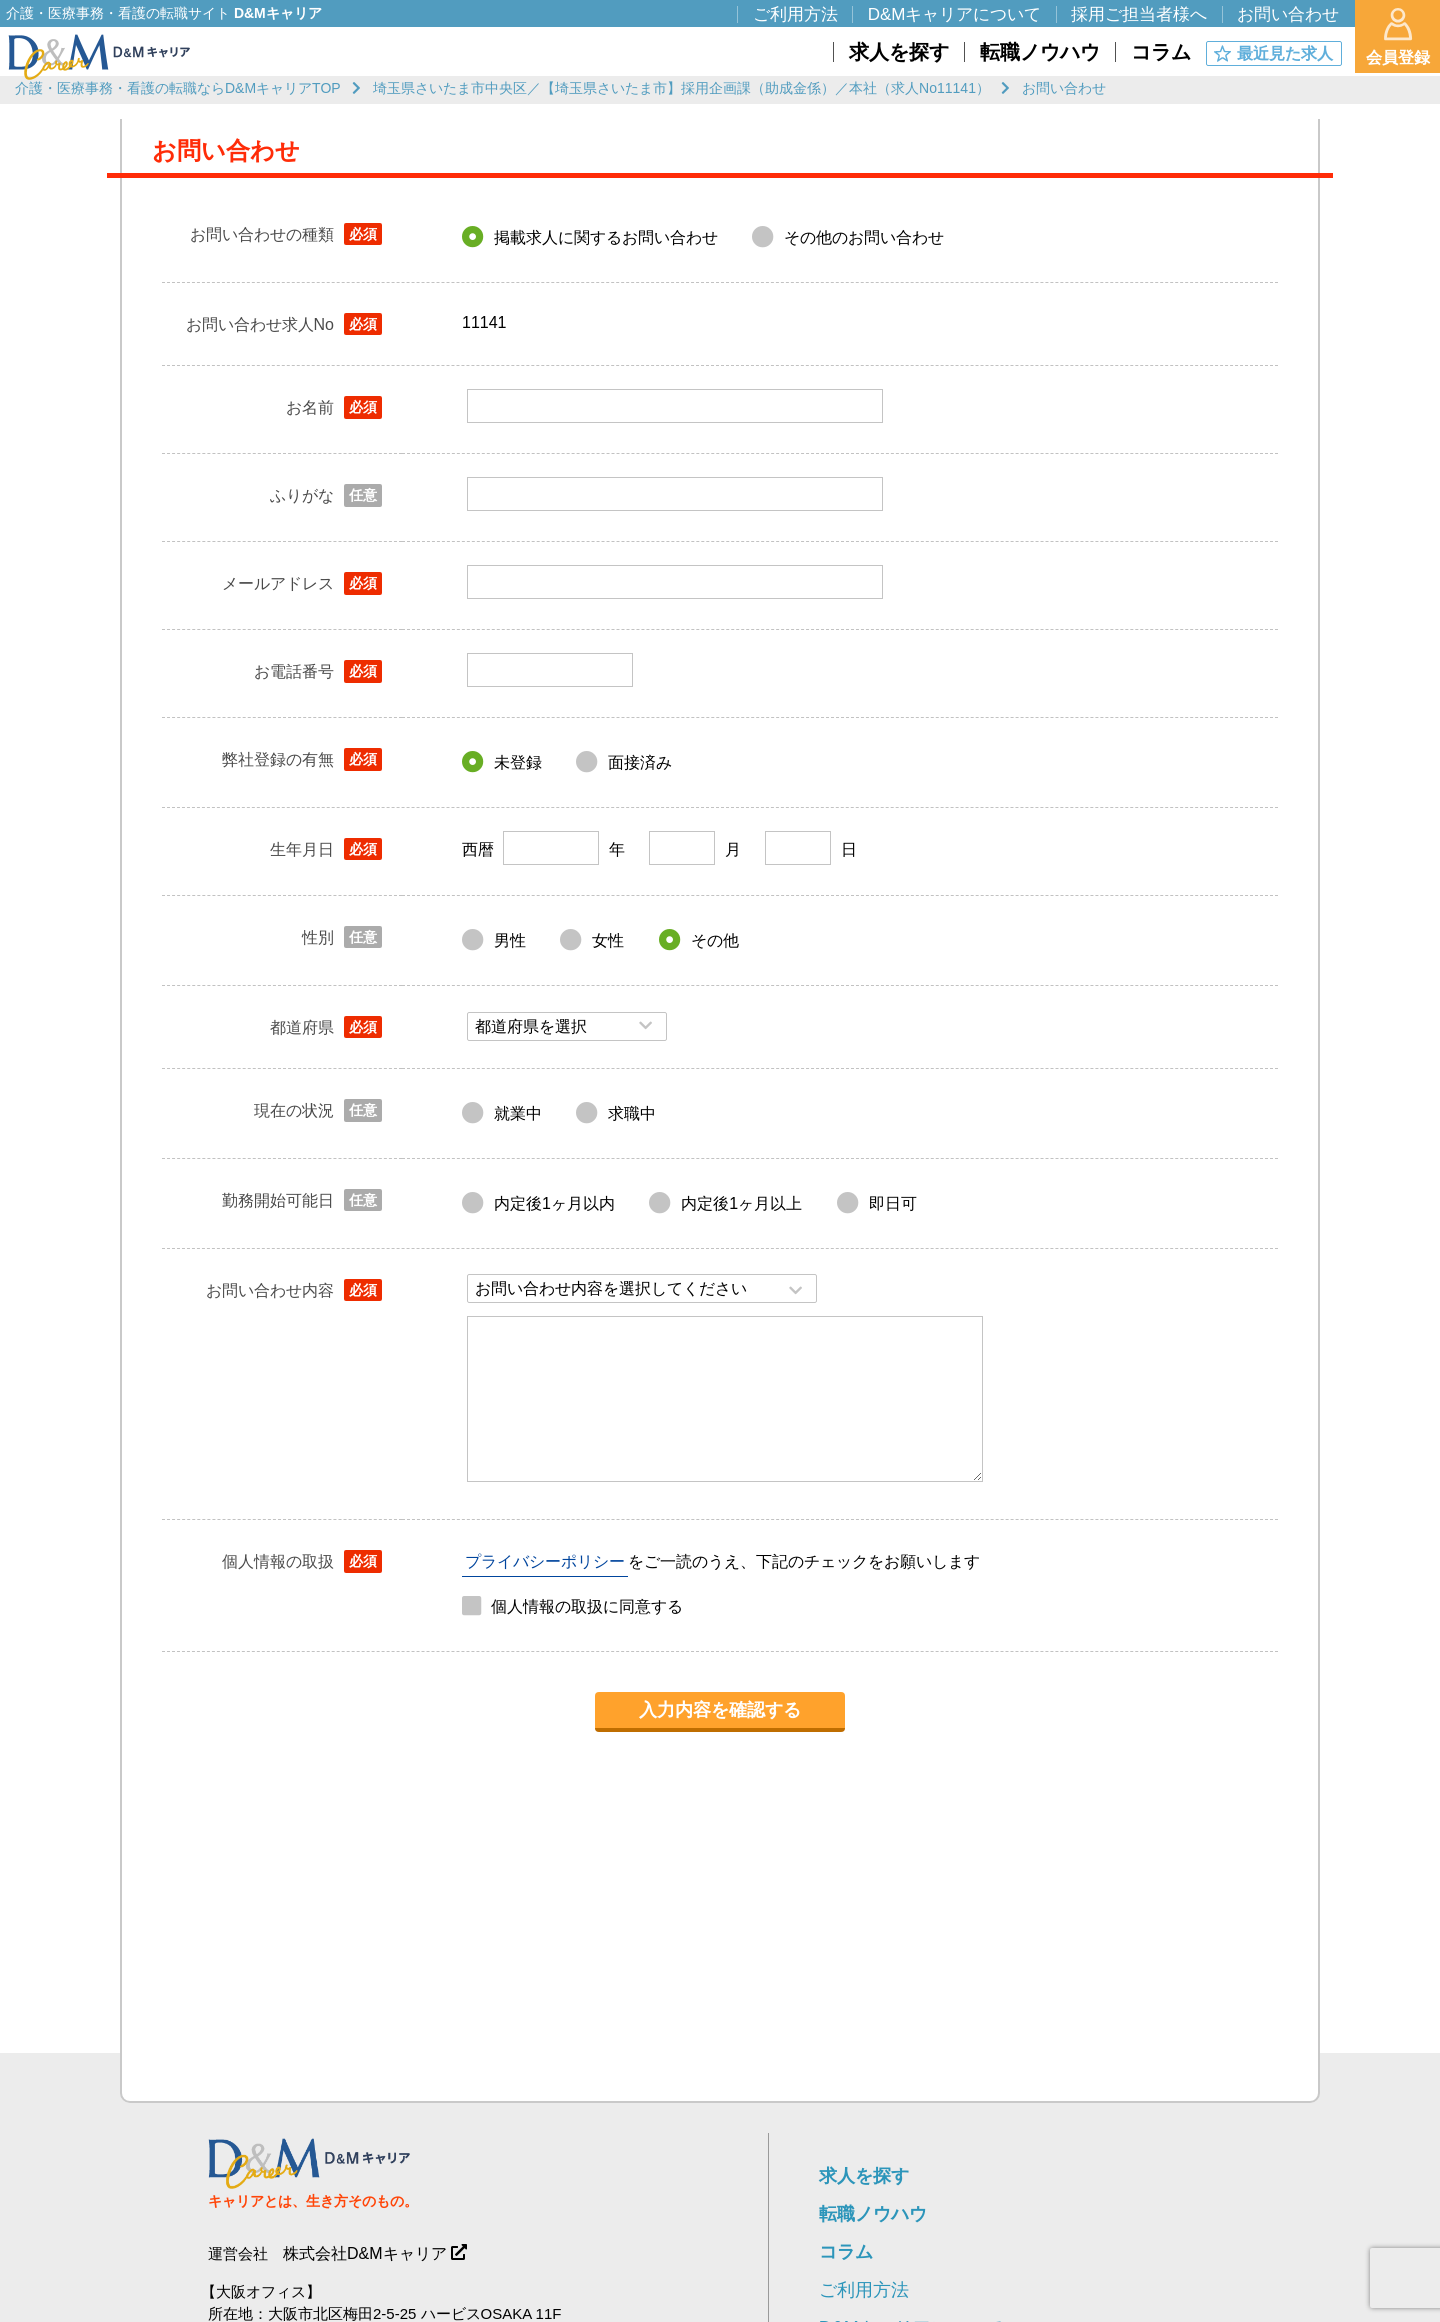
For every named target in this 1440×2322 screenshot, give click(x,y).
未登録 (518, 762)
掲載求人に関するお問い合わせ (606, 237)
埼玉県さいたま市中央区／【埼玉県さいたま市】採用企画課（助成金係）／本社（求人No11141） (681, 88)
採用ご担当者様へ (1139, 14)
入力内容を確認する (720, 1710)
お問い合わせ (1288, 14)
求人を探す (864, 2176)
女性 (608, 940)
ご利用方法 (864, 2290)
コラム (846, 2252)
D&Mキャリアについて (955, 14)
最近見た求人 (1285, 53)
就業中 (518, 1113)
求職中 (632, 1113)
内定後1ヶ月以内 (554, 1203)
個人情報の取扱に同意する (587, 1606)
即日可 (893, 1203)
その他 (715, 940)
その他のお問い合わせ (864, 237)
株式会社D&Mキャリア (365, 2253)
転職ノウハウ (873, 2214)
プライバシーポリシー (545, 1561)
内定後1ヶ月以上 (741, 1203)
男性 (510, 940)
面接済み (640, 762)
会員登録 (1398, 36)
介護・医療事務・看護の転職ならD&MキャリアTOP (178, 88)
